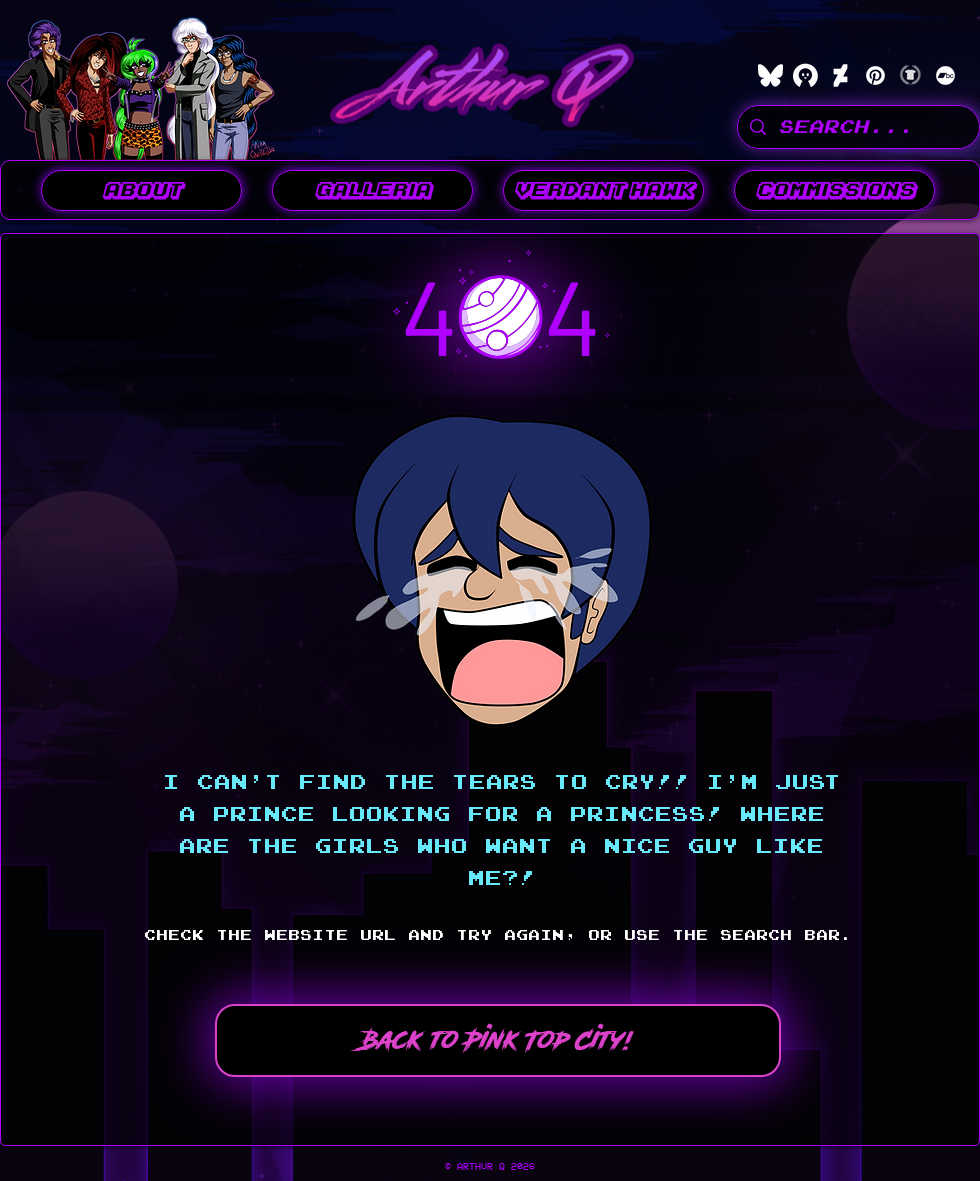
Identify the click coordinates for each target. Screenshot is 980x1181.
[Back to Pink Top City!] (498, 1040)
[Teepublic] (910, 75)
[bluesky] (770, 75)
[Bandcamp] (945, 75)
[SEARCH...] (857, 127)
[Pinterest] (875, 75)
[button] (372, 190)
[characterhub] (805, 75)
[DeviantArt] (840, 75)
